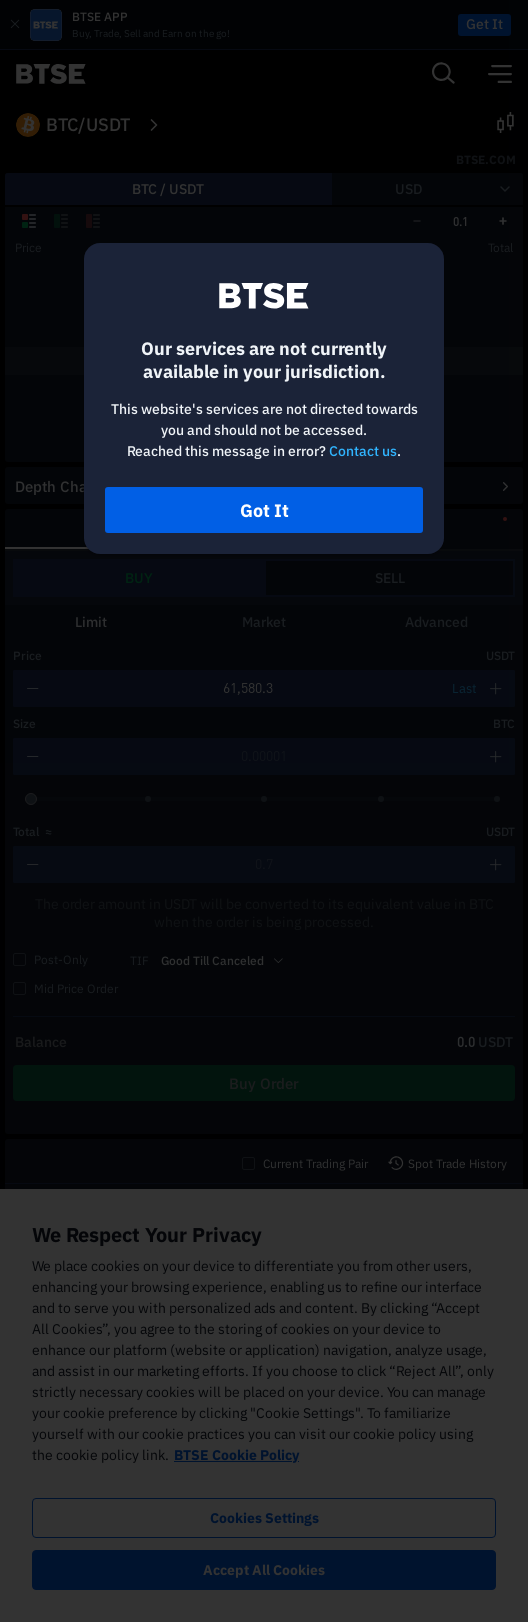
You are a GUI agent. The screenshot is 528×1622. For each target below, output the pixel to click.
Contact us (363, 451)
